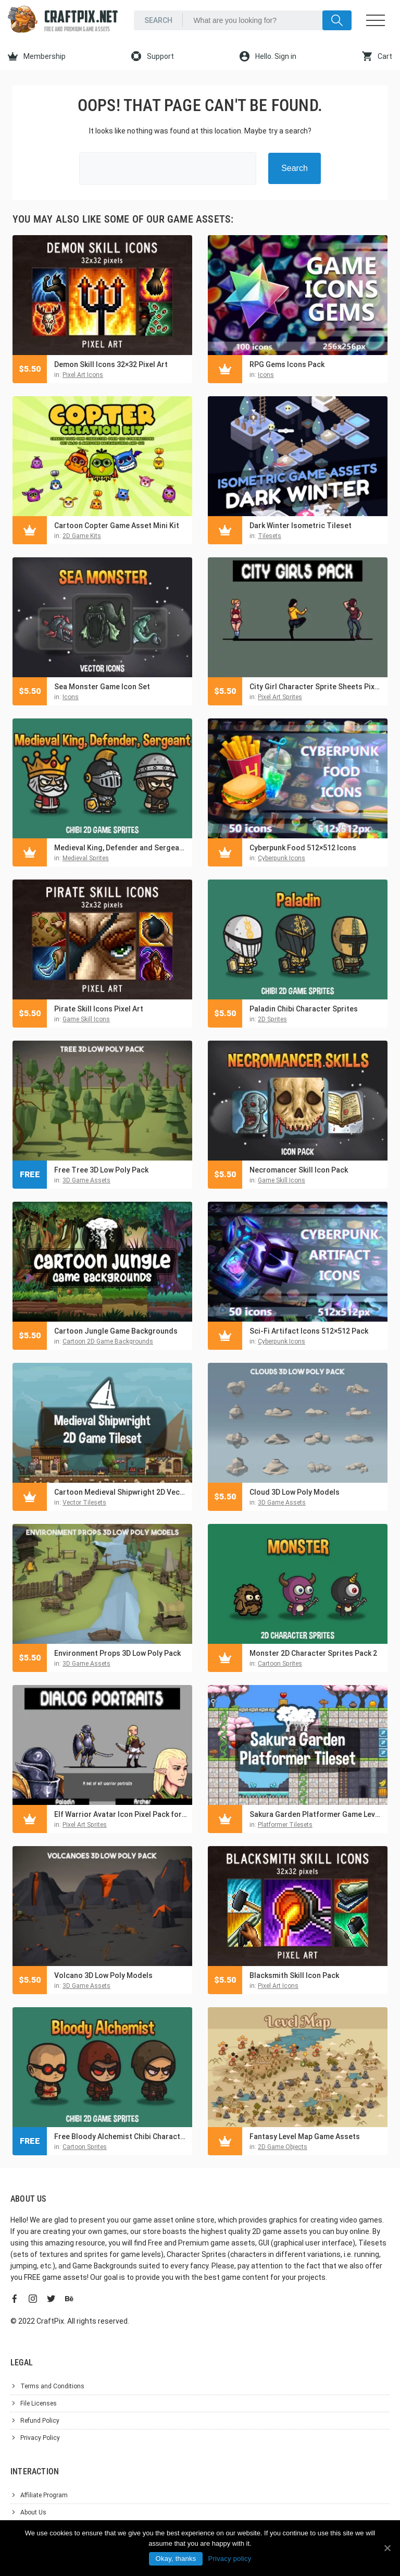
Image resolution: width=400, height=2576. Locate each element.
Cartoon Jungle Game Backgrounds (116, 1331)
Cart (377, 56)
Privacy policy (229, 2558)
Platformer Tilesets (285, 1824)
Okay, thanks (176, 2558)
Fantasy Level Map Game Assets (304, 2136)
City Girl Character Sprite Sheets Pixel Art (315, 686)
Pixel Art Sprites (280, 697)
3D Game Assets (86, 1180)
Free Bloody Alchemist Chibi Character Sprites (120, 2136)
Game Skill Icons (86, 1019)
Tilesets (269, 536)
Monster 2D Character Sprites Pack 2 (313, 1653)
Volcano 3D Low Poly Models (103, 1975)
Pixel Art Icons (83, 375)
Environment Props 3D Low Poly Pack (117, 1653)
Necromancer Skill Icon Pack (298, 1170)
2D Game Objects (282, 2147)
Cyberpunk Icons (281, 858)
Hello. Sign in (268, 56)
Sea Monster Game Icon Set (102, 686)
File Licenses (38, 2403)
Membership (37, 56)
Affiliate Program (44, 2495)
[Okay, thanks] (387, 2548)
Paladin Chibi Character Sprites (303, 1009)
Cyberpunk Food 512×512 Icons (302, 848)
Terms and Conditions (52, 2386)
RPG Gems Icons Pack (286, 364)
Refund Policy (39, 2420)
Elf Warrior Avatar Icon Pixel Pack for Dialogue (120, 1814)
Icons (266, 375)
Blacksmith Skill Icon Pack (294, 1975)
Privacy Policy (40, 2437)
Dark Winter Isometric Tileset (300, 525)
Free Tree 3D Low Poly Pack (101, 1170)
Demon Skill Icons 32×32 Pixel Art (111, 364)
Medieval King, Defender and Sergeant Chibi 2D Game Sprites (120, 848)
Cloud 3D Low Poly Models (294, 1492)
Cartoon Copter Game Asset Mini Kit (116, 525)
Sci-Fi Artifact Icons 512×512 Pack (308, 1331)
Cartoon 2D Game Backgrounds (108, 1341)
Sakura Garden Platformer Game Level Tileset (315, 1814)
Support (152, 56)
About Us (33, 2512)
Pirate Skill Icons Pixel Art (98, 1009)
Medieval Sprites (86, 858)
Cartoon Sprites (280, 1663)
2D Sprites (272, 1019)
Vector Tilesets (84, 1502)
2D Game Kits (82, 536)
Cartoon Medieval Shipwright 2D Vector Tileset (120, 1492)
